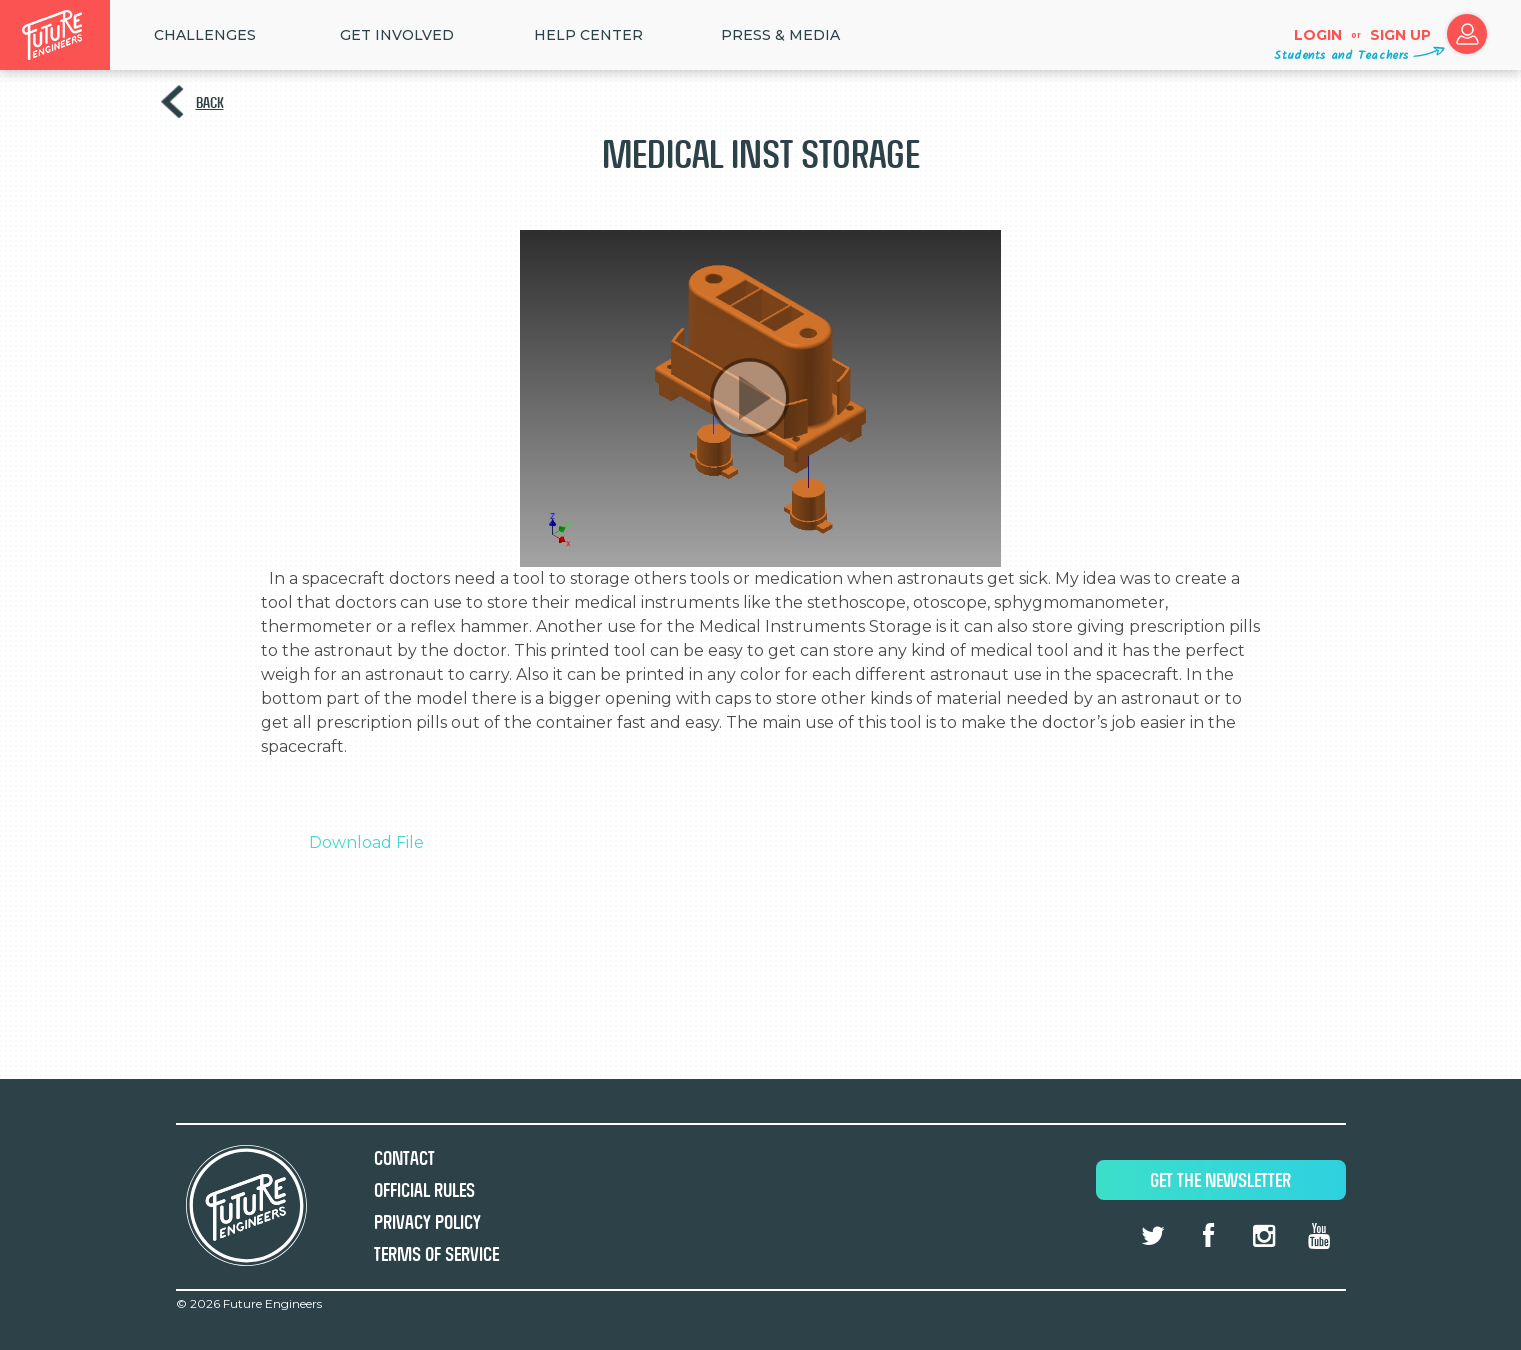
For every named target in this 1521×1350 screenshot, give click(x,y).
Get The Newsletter (1220, 1180)
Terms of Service (436, 1254)
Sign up (1400, 35)
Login (1318, 35)
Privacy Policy (427, 1222)
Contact (404, 1158)
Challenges (205, 35)
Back (210, 102)
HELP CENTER (588, 35)
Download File (366, 842)
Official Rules (424, 1190)
